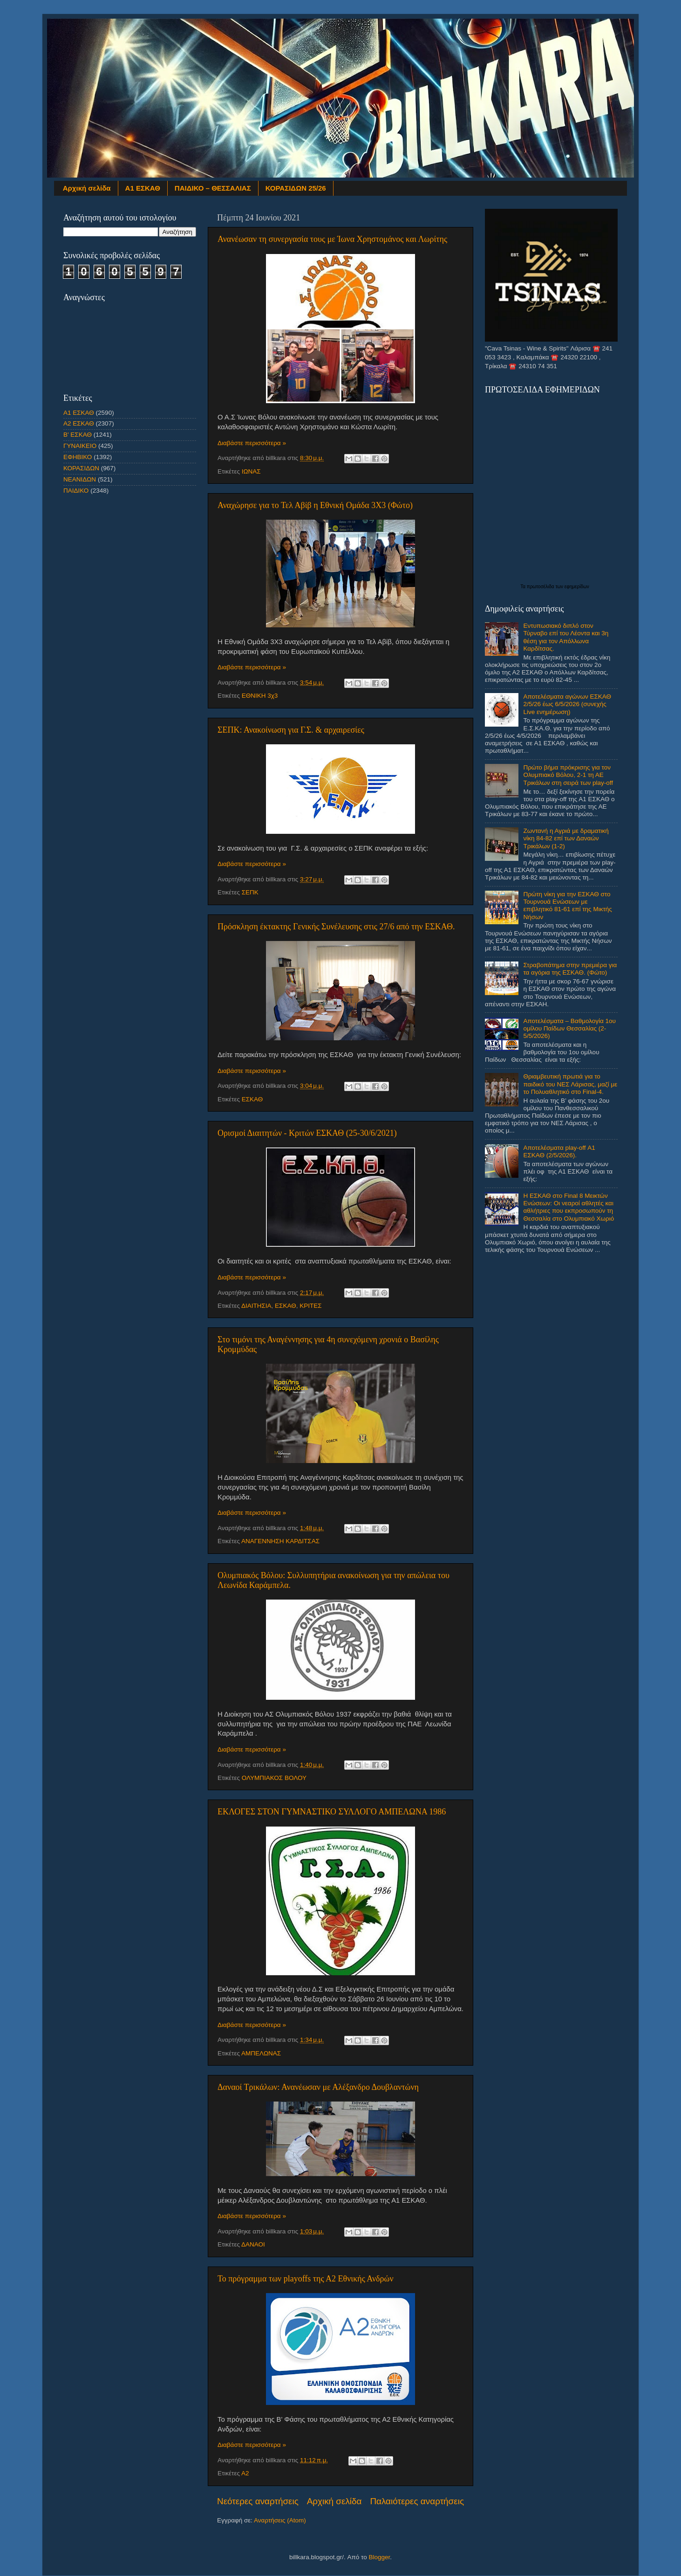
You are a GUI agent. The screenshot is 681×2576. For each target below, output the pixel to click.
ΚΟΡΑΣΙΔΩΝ (81, 468)
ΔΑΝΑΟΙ (253, 2244)
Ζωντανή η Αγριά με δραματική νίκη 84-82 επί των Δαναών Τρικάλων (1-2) (565, 838)
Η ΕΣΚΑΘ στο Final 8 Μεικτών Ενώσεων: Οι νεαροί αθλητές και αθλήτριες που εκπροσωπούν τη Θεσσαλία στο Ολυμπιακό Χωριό (568, 1207)
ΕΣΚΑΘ (252, 1099)
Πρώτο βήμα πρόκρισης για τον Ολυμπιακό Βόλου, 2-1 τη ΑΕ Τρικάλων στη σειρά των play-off (568, 775)
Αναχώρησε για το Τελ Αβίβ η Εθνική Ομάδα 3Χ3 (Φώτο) (315, 505)
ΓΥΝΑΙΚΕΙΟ (79, 445)
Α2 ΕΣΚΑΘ (78, 423)
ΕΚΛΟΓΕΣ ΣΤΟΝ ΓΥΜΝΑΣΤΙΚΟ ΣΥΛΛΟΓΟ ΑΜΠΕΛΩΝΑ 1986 (332, 1811)
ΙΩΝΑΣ (251, 471)
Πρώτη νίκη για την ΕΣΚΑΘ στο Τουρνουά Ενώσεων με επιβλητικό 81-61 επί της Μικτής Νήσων (567, 905)
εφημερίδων (577, 586)
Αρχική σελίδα (87, 188)
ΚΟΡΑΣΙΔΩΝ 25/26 (296, 188)
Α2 (245, 2473)
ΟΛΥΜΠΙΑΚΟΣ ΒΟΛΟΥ (274, 1777)
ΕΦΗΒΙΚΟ (77, 456)
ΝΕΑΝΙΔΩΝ (79, 479)
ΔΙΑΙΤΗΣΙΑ (256, 1305)
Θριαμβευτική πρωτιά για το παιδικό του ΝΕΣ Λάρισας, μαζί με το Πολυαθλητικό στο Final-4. (570, 1084)
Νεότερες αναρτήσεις (258, 2501)
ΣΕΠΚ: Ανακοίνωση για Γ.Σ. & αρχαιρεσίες (291, 730)
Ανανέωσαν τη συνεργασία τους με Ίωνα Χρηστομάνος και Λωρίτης (332, 239)
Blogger (379, 2557)
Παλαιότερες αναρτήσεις (417, 2501)
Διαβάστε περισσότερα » (252, 443)
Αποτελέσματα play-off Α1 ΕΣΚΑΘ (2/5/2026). (559, 1151)
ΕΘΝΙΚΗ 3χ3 (260, 695)
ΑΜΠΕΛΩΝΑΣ (261, 2053)
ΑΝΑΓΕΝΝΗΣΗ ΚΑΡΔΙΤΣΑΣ (280, 1541)
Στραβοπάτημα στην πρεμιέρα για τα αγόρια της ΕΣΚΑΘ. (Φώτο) (570, 969)
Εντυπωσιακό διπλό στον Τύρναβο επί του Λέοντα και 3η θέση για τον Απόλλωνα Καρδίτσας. (565, 637)
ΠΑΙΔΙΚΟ (76, 490)
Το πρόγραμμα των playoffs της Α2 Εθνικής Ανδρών (306, 2278)
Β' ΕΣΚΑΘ (77, 434)
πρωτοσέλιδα (541, 586)
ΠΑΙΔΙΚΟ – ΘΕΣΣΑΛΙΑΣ (213, 188)
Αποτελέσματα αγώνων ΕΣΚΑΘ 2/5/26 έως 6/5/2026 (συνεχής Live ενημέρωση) (567, 704)
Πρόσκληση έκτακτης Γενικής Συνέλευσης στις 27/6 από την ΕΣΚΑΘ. (336, 926)
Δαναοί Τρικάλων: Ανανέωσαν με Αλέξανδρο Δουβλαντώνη (318, 2087)
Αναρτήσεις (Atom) (280, 2520)
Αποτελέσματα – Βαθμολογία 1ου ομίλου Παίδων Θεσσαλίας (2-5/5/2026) (569, 1028)
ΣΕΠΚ (250, 892)
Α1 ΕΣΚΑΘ (142, 188)
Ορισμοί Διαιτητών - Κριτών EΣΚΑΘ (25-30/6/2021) (307, 1133)
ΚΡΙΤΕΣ (310, 1305)
